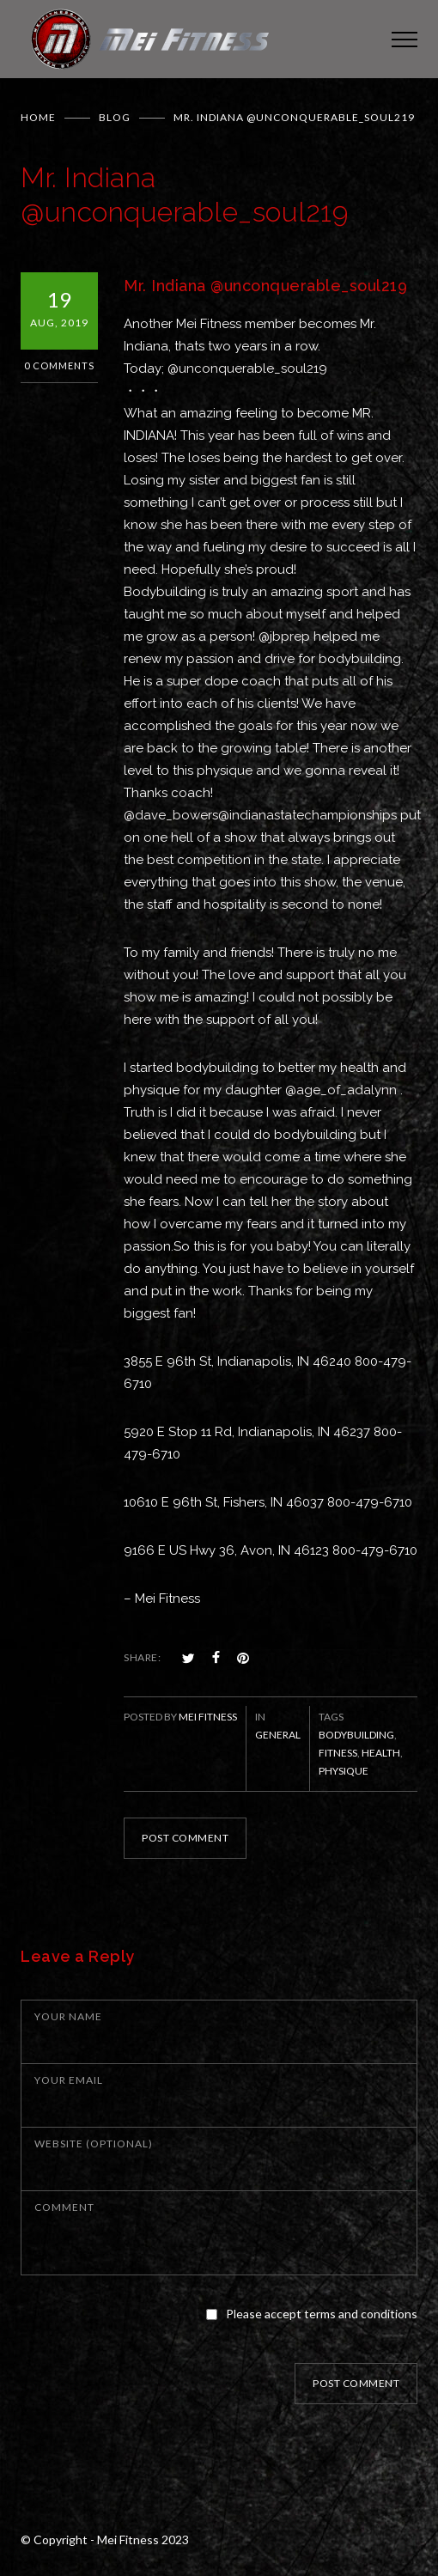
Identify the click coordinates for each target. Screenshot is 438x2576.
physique (343, 1770)
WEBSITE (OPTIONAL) (93, 2143)
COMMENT (64, 2207)
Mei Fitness (208, 1716)
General (278, 1734)
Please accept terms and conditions (321, 2313)
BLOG (115, 117)
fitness (338, 1752)
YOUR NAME (68, 2016)
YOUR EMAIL (68, 2080)
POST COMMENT (185, 1837)
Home (38, 117)
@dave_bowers (171, 815)
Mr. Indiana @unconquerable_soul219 (265, 286)
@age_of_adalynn (341, 1090)
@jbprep (284, 636)
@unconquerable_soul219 (247, 368)
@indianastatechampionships (307, 815)
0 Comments (59, 365)
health (381, 1752)
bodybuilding (356, 1734)
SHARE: (142, 1657)
